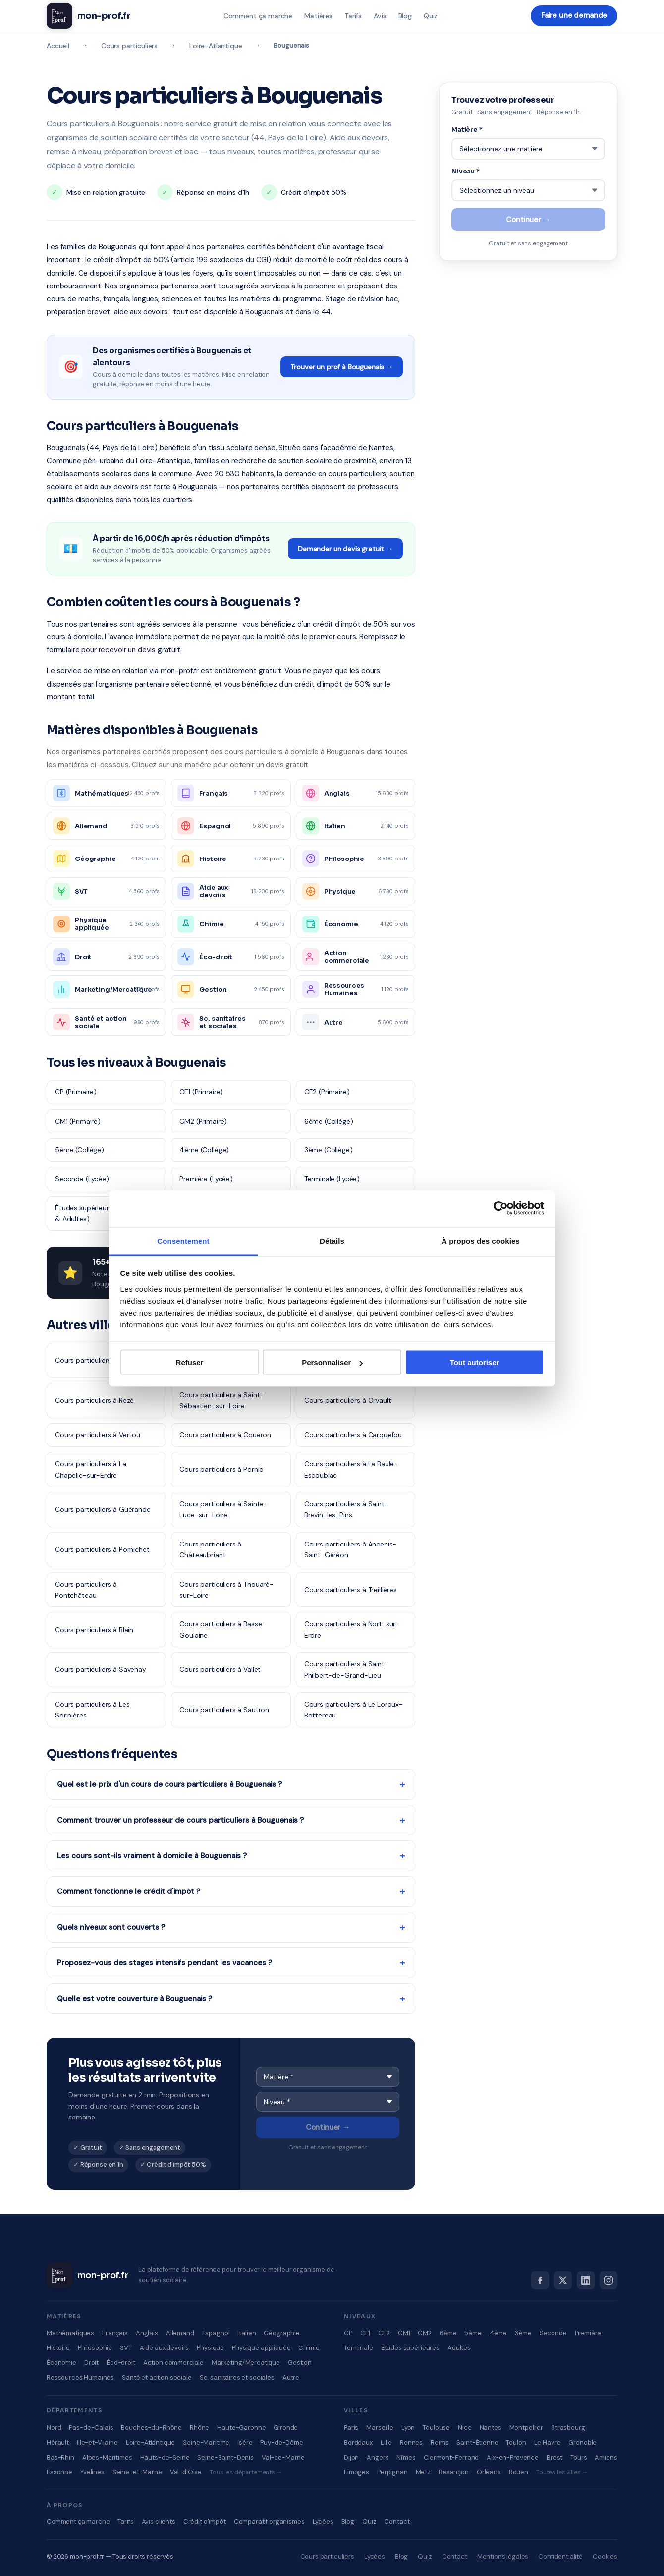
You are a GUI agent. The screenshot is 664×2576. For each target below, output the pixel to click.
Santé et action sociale (157, 2377)
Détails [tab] (332, 1240)
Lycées (323, 2522)
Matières (318, 15)
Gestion (300, 2362)
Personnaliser (332, 1362)
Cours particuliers (129, 45)
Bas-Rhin (60, 2457)
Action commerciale (173, 2362)
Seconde (553, 2333)
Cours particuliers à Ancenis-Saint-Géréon (350, 1549)
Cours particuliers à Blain (94, 1629)
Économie (61, 2362)
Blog (404, 15)
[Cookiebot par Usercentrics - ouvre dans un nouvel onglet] (500, 1208)
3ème (523, 2333)
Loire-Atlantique (215, 45)
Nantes (490, 2427)
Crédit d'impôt (204, 2522)
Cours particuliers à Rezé (94, 1400)
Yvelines (92, 2472)
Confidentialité (560, 2556)
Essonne (59, 2472)
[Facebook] (540, 2280)
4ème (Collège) (204, 1149)
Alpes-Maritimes (107, 2457)
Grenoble (582, 2442)
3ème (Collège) (328, 1149)
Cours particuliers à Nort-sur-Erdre (352, 1629)
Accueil (58, 45)
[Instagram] (608, 2280)
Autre (290, 2377)
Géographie (282, 2333)
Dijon (351, 2457)
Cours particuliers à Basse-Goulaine (222, 1629)
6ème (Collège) (328, 1121)
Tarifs (352, 15)
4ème (498, 2333)
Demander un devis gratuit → (345, 548)
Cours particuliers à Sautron (224, 1709)
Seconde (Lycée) (82, 1178)
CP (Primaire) (76, 1092)
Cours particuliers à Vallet (220, 1669)
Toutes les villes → (562, 2472)
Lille (386, 2442)
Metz (423, 2472)
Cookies (605, 2556)
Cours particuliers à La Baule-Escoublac (351, 1469)
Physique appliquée (261, 2348)
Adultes (459, 2348)
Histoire (58, 2348)
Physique (210, 2348)
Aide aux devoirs (164, 2348)
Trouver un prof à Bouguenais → (341, 366)
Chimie (308, 2348)
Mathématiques (70, 2333)
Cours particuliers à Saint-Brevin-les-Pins (346, 1509)
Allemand (180, 2333)
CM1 (404, 2333)
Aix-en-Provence (513, 2457)
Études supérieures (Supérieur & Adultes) (103, 1213)
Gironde (286, 2427)
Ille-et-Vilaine (97, 2442)
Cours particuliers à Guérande (103, 1509)
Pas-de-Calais (91, 2427)
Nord (54, 2427)
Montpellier (526, 2427)
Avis (379, 15)
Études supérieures (410, 2348)
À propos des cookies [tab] (481, 1240)
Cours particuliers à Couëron (225, 1435)
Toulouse (436, 2427)
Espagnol (216, 2333)
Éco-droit (121, 2362)
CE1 (365, 2333)
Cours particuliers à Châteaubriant (210, 1549)
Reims (439, 2442)
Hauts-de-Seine (165, 2457)
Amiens (606, 2457)
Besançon (454, 2472)
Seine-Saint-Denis (225, 2457)
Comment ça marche (257, 15)
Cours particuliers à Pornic (221, 1469)
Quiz (430, 15)
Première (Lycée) (206, 1178)
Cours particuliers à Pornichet (102, 1549)
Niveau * (465, 170)
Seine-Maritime (206, 2442)
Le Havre (547, 2442)
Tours (578, 2457)
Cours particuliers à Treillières (350, 1589)
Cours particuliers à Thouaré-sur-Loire (226, 1590)
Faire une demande (574, 16)
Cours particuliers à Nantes (98, 1360)
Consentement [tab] (183, 1240)
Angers (377, 2457)
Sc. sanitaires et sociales (237, 2377)
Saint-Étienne (477, 2442)
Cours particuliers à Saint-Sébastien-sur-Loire (221, 1400)
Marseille (379, 2427)
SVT (126, 2348)
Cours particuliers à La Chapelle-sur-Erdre (90, 1469)
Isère (244, 2442)
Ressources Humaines (80, 2377)
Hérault (58, 2442)
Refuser (190, 1362)
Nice (464, 2427)
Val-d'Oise (186, 2472)
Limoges (356, 2472)
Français (115, 2333)
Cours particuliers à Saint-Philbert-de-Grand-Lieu (346, 1669)
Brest (554, 2457)
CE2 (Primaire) (327, 1092)
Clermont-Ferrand (451, 2457)
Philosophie (95, 2348)
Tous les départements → (246, 2472)
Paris (351, 2427)
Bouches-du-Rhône (151, 2427)
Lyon (408, 2427)
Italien (246, 2333)
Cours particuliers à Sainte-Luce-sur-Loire (223, 1509)
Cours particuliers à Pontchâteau (86, 1590)
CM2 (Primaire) (203, 1121)
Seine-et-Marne (137, 2472)
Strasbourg (568, 2427)
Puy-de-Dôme (281, 2442)
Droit (91, 2362)
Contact (396, 2522)
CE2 (384, 2333)
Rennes (411, 2442)
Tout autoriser (474, 1362)
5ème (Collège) (79, 1149)
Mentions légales (503, 2556)
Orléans (489, 2472)
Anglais (147, 2333)
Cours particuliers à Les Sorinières (92, 1709)
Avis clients (158, 2522)
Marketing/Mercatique (246, 2362)
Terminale (358, 2348)
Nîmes (405, 2457)
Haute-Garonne (241, 2427)
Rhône (199, 2427)
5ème (472, 2333)
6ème (448, 2333)
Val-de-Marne (283, 2457)
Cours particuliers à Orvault (347, 1400)
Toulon (516, 2442)
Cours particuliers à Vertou (97, 1435)
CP (348, 2333)
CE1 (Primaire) (201, 1092)
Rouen (518, 2472)
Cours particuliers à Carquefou (353, 1435)
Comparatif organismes (269, 2522)
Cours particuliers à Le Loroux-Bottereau (353, 1709)
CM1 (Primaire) (78, 1121)
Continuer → (328, 2127)
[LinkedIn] (586, 2280)
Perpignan (392, 2472)
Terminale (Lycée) (332, 1178)
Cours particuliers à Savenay (100, 1669)
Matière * (467, 129)
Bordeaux (358, 2442)
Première (588, 2333)
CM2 (425, 2333)
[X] (563, 2280)
